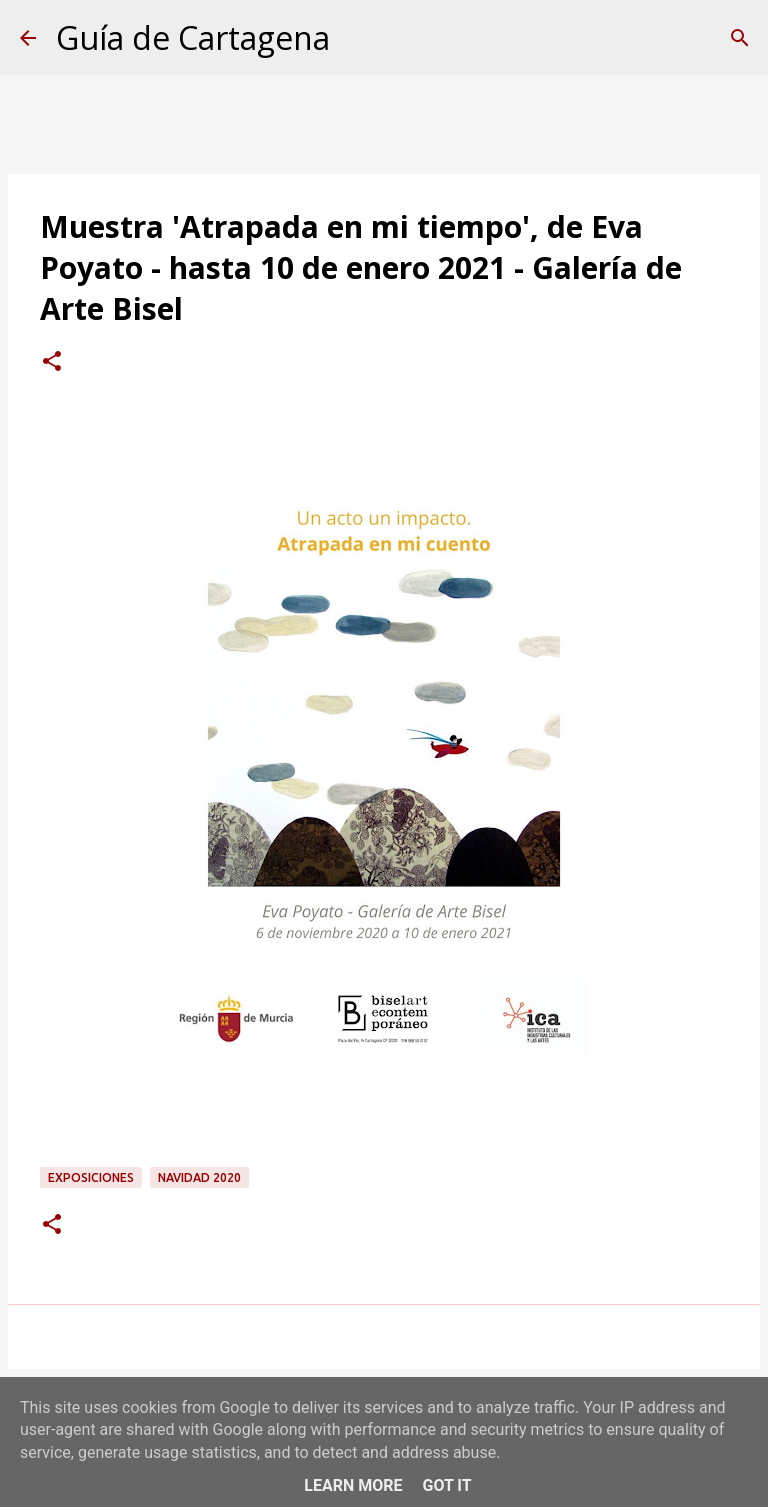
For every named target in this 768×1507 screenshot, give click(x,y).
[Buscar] (740, 38)
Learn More (353, 1485)
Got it (446, 1485)
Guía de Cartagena (193, 37)
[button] (52, 363)
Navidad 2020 (199, 1177)
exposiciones (91, 1177)
